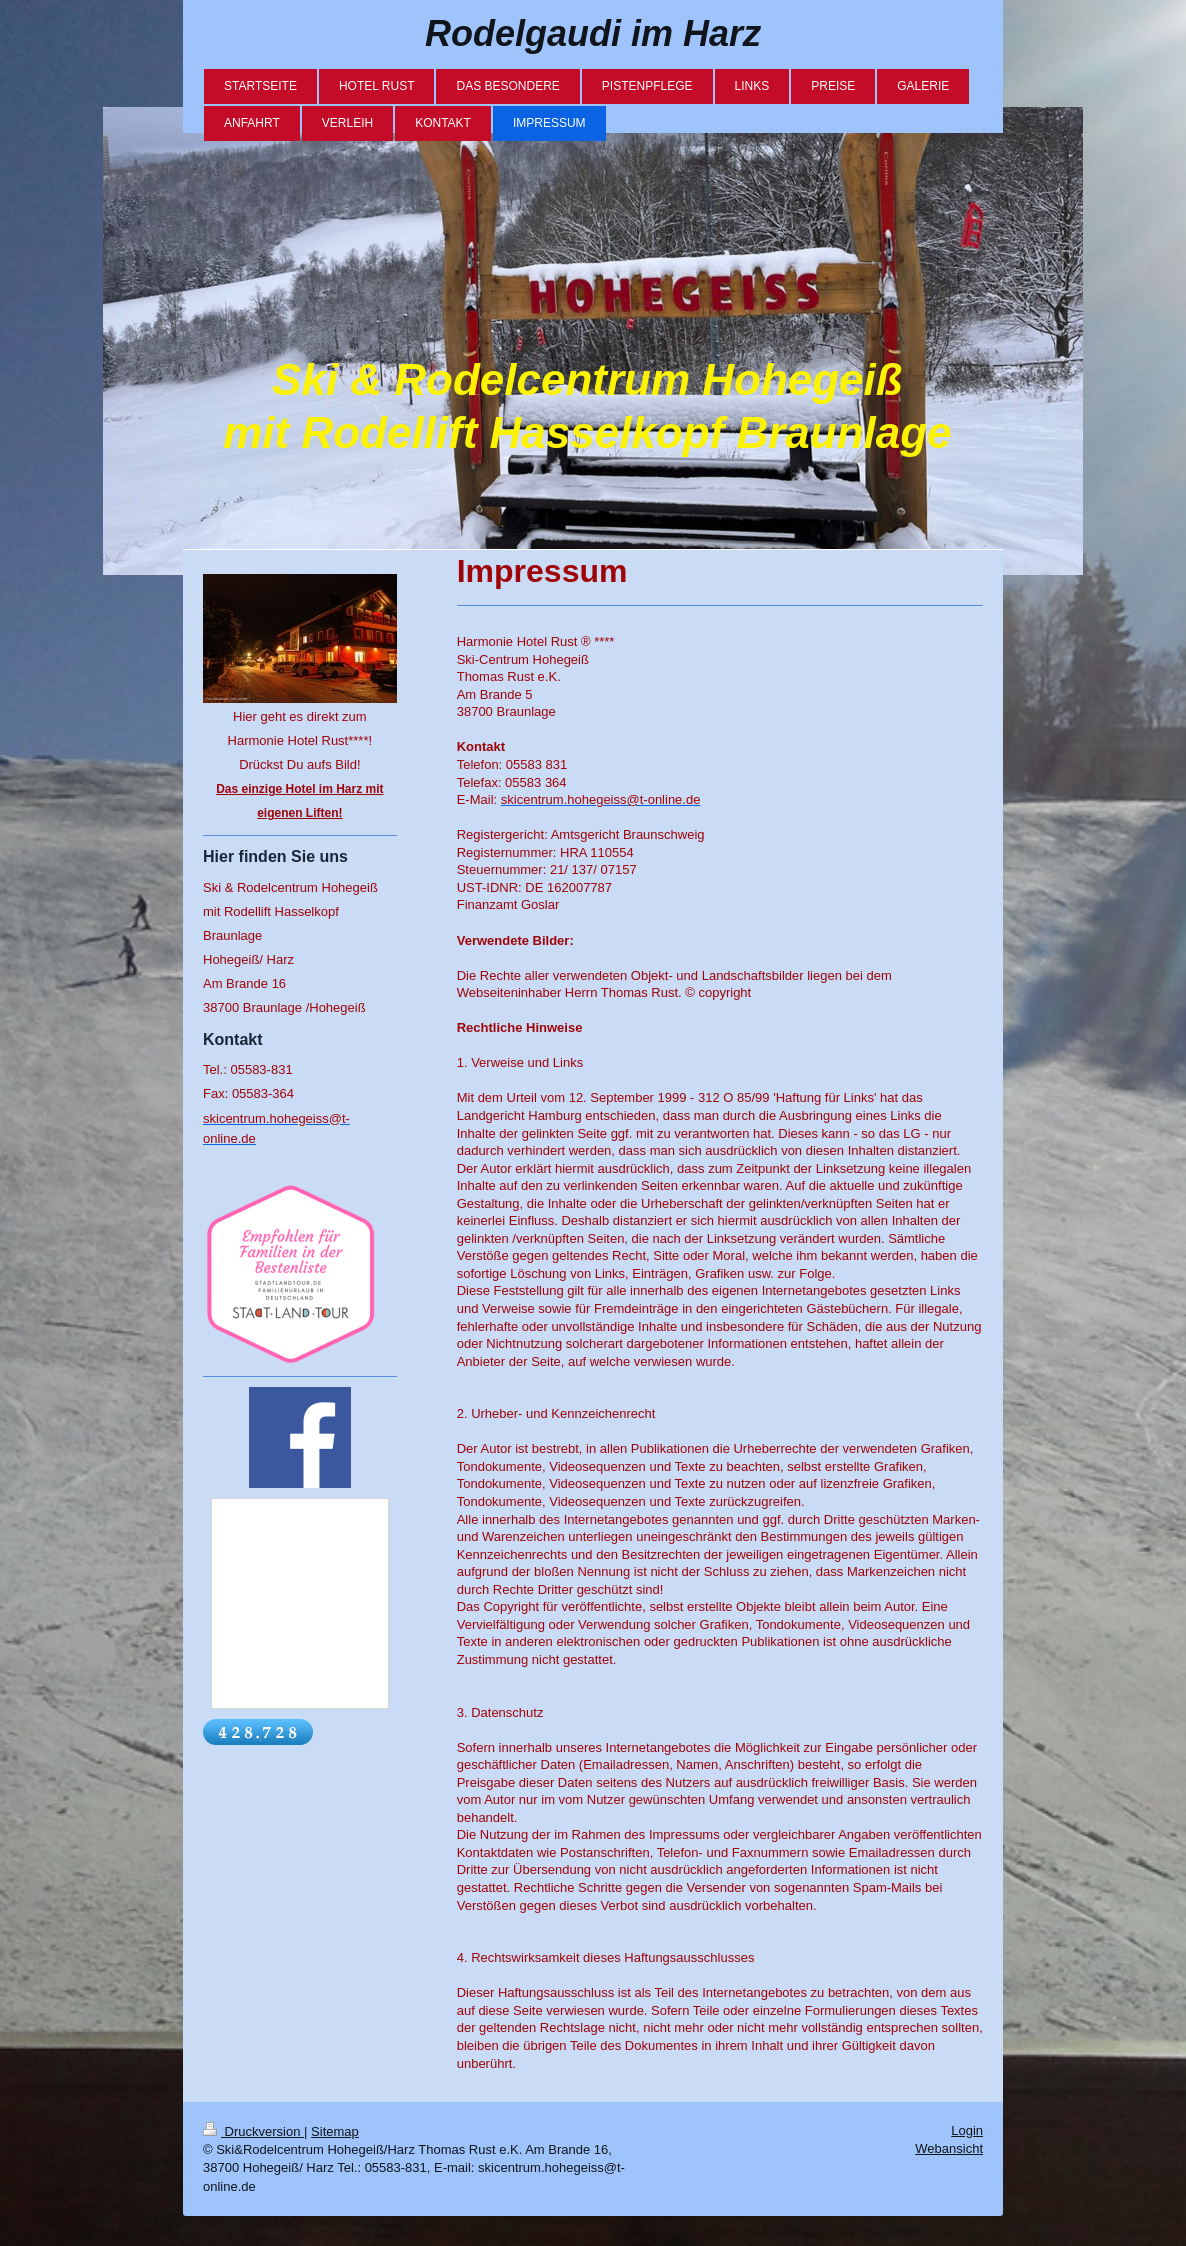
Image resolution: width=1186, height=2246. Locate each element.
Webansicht (949, 2148)
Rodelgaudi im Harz (593, 33)
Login (967, 2130)
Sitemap (335, 2131)
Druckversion (253, 2131)
